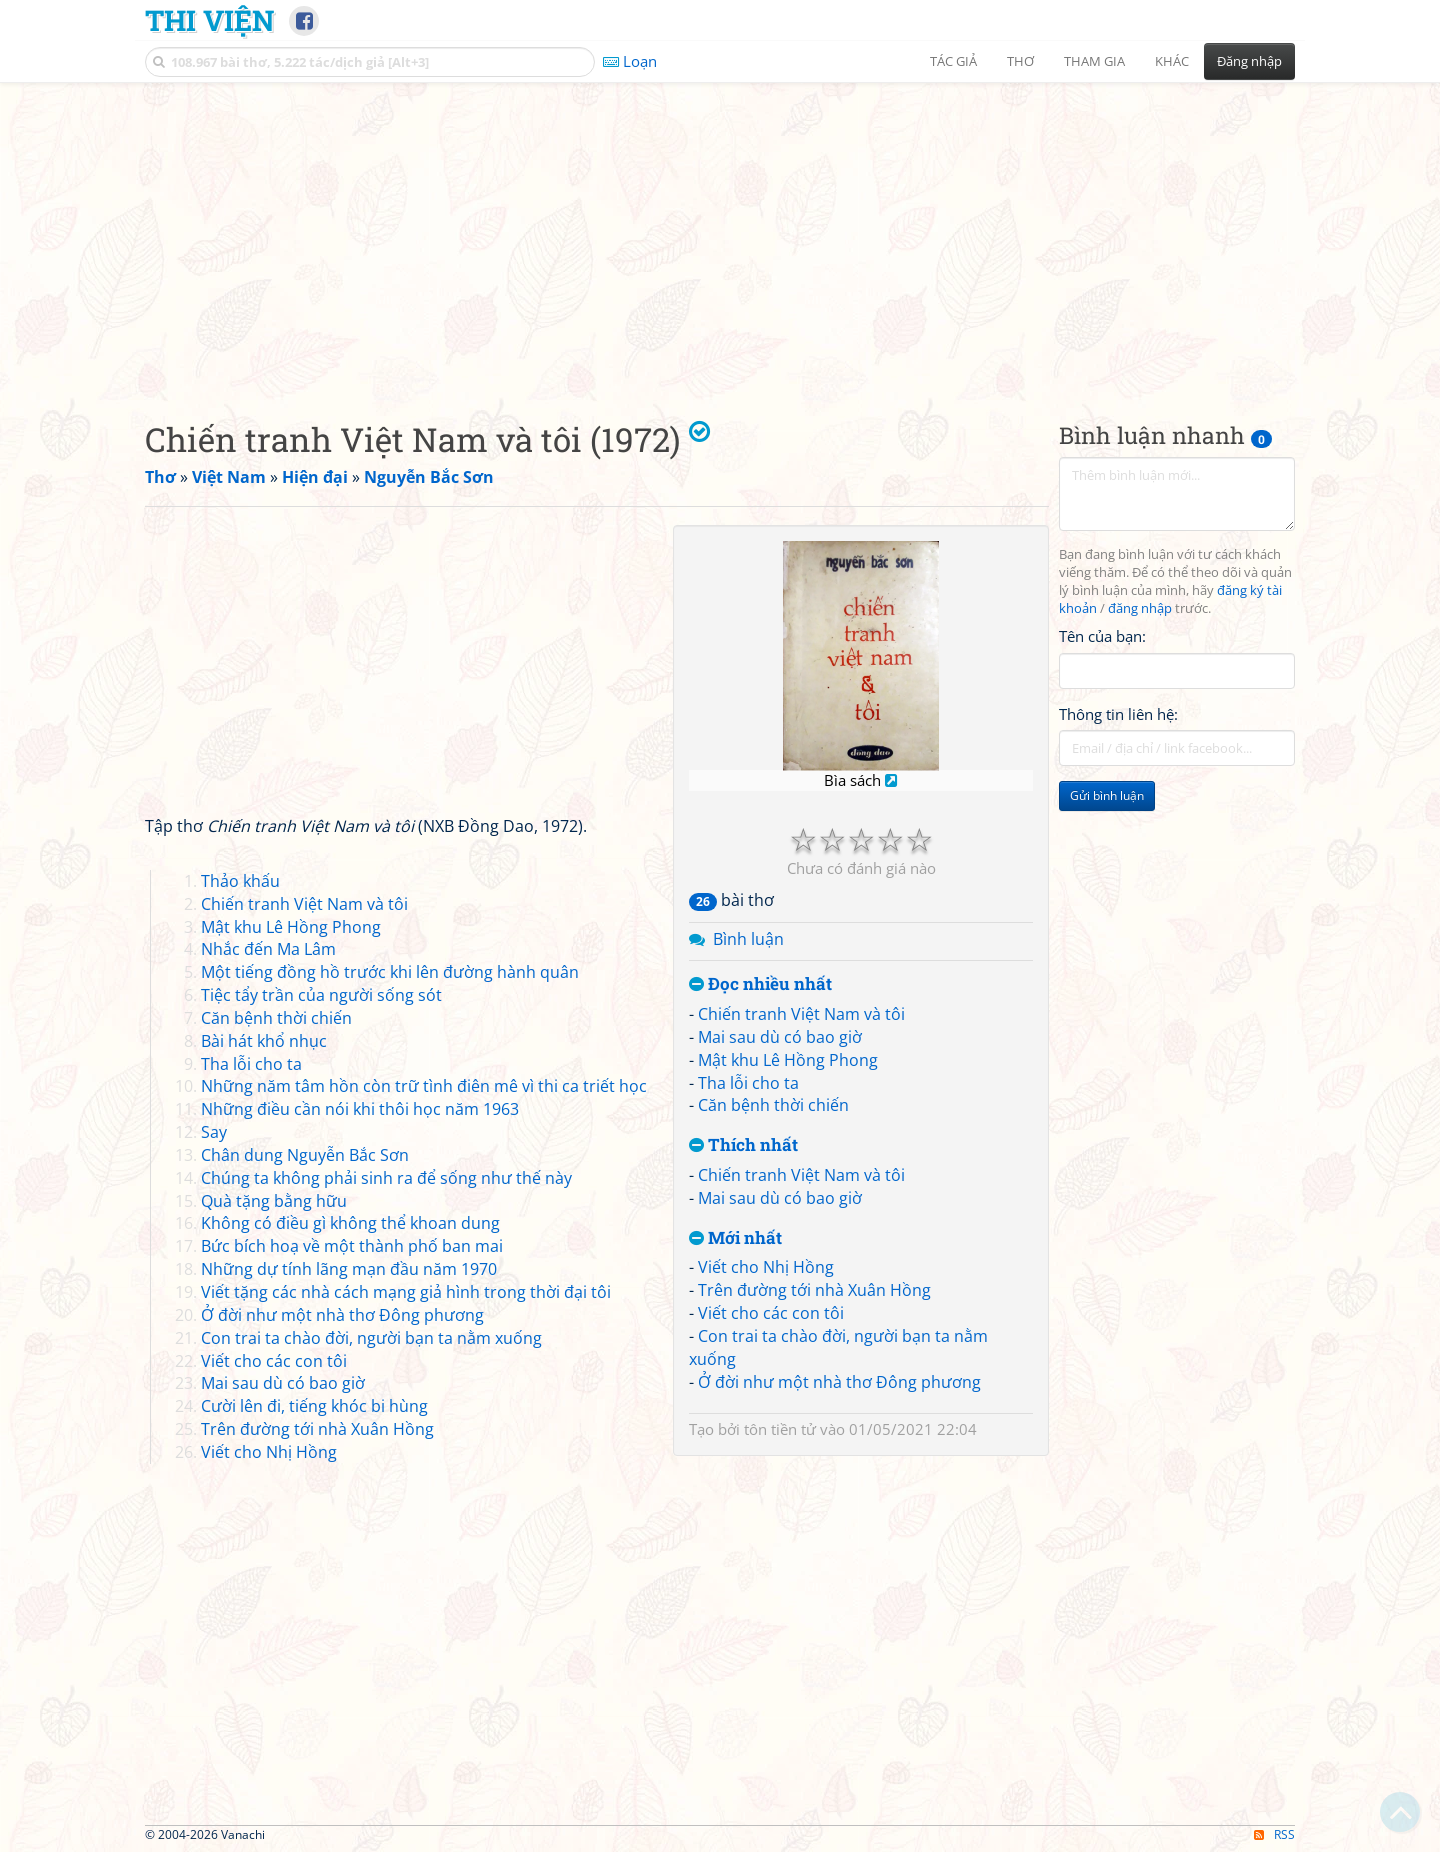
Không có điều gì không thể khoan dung (350, 1223)
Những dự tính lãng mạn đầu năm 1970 (349, 1269)
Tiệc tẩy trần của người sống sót (321, 995)
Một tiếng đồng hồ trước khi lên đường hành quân (390, 972)
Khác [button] (1172, 61)
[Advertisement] (720, 235)
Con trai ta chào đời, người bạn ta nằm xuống (371, 1338)
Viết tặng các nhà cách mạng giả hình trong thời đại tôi (406, 1292)
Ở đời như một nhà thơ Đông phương (839, 1382)
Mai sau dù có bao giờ (780, 1037)
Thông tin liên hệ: (1118, 714)
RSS (1274, 1834)
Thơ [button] (1020, 61)
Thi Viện (209, 20)
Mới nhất (735, 1238)
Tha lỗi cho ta (748, 1083)
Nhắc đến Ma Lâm (268, 949)
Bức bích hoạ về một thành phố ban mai (352, 1246)
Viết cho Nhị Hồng (766, 1267)
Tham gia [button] (1094, 61)
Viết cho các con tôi (771, 1313)
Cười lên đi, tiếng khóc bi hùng (314, 1406)
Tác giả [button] (953, 61)
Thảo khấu (240, 881)
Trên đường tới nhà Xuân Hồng (814, 1290)
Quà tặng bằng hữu (274, 1201)
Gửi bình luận (1107, 795)
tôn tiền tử (780, 1429)
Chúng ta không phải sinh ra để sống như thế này (386, 1178)
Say (214, 1132)
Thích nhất (743, 1145)
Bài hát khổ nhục (264, 1041)
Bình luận (748, 939)
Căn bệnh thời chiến (773, 1105)
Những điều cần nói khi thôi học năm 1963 (360, 1109)
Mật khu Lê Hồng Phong (788, 1060)
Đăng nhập (1249, 61)
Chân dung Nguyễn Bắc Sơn (305, 1155)
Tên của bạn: (1102, 636)
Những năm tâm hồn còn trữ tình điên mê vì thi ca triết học (424, 1086)
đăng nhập (1140, 608)
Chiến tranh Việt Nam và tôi (801, 1014)
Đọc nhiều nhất (760, 984)
